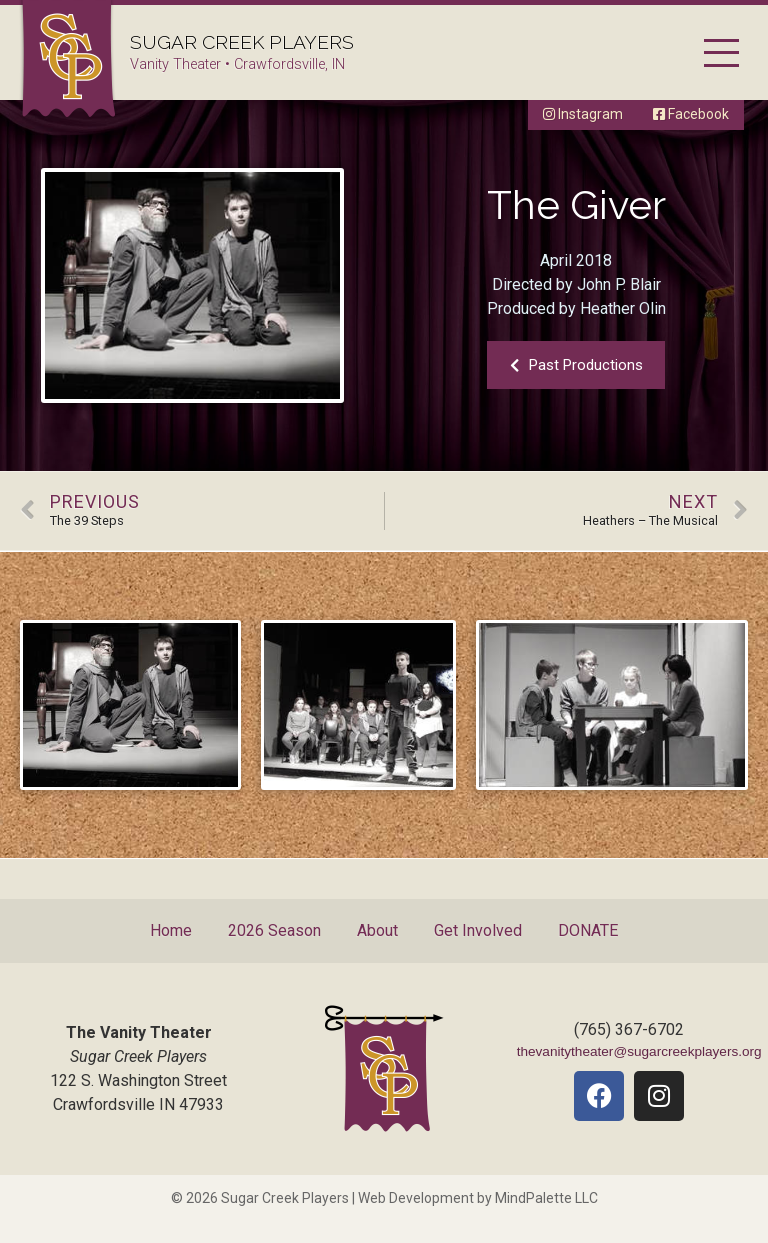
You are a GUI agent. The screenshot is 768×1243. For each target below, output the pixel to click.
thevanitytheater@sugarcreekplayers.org (639, 1051)
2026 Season (274, 930)
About (377, 930)
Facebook (691, 114)
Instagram (583, 114)
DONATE (588, 930)
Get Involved (478, 930)
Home (171, 930)
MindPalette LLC (546, 1198)
